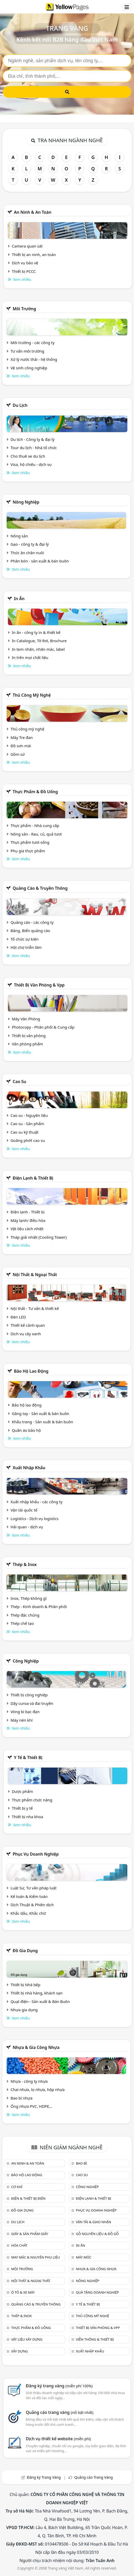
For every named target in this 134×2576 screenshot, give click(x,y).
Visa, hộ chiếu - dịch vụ (31, 464)
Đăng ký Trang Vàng (44, 2477)
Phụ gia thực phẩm (28, 850)
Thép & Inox (25, 1564)
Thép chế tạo (22, 1623)
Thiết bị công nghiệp (29, 1694)
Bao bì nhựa (21, 2098)
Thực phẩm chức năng (32, 1799)
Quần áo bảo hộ (26, 1430)
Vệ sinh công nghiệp (29, 367)
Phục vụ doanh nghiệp (36, 1854)
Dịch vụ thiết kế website (58, 2439)
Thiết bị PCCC (24, 271)
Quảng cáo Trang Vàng (93, 2477)
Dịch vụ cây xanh (26, 1333)
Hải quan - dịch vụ (27, 1526)
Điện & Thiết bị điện (28, 2198)
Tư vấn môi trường (27, 351)
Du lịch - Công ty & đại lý (33, 439)
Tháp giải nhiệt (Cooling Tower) (39, 1237)
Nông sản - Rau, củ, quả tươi (36, 834)
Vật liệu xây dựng (26, 2339)
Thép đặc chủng (25, 1615)
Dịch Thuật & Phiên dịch (32, 1904)
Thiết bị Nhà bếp (25, 1984)
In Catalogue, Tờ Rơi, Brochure (39, 640)
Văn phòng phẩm (27, 1043)
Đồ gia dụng (25, 1950)
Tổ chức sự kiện (25, 939)
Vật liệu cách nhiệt (27, 1228)
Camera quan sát (27, 246)
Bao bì (81, 2163)
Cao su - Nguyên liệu (29, 1115)
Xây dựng (19, 2351)
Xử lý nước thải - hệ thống (34, 359)
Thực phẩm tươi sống (30, 842)
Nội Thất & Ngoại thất (35, 1274)
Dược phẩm (22, 1791)
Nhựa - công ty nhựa (29, 2081)
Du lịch (20, 405)
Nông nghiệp (26, 502)
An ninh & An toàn (32, 212)
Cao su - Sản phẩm (27, 1123)
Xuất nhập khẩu (29, 1467)
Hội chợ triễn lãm (26, 947)
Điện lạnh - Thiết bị (27, 1211)
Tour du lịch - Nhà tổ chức (34, 447)
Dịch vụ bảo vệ (25, 262)
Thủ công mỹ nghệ (32, 695)
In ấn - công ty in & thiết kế (36, 632)
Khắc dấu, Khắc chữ (28, 1913)
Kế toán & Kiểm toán (29, 1896)
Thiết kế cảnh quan (28, 1325)
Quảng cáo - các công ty (32, 922)
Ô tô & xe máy (23, 2292)
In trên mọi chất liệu (30, 657)
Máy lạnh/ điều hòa (28, 1220)
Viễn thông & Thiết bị (95, 2339)
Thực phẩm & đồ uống (35, 791)
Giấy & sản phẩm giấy (29, 2233)
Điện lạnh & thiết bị (33, 1178)
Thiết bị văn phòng (29, 1035)
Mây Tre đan (22, 737)
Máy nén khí (22, 1720)
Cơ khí (16, 2186)
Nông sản (19, 535)
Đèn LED (18, 1316)
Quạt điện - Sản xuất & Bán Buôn (40, 2001)
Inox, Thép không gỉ (29, 1598)
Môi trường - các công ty (33, 342)
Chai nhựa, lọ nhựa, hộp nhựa (38, 2089)
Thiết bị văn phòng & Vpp (39, 985)
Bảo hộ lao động (31, 1371)
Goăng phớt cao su (28, 1140)
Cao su (19, 1081)
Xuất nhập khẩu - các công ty (36, 1501)
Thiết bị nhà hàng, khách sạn (36, 1992)
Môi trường (24, 309)
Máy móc (83, 2257)
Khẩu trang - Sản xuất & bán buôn (42, 1421)
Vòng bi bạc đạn (25, 1711)
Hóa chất (19, 2245)
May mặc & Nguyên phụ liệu (35, 2257)
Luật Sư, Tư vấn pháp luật (34, 1887)
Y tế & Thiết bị (28, 1757)
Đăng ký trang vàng (59, 2386)
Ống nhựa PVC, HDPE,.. (31, 2106)
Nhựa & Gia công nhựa (36, 2047)
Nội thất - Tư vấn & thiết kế (35, 1308)
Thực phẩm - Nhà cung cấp (35, 825)
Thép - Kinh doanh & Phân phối (39, 1606)
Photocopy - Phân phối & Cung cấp (43, 1027)
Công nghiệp (26, 1661)
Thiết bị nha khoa (27, 1816)
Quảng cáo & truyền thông (40, 888)
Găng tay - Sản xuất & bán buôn (40, 1413)
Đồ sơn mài (21, 745)
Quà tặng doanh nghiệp (97, 2292)
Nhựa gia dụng (24, 2009)
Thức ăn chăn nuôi (27, 552)
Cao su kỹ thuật (25, 1132)
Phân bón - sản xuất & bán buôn (40, 560)
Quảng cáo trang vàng (59, 2412)
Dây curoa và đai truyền (32, 1703)
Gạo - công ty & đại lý (30, 544)
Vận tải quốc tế (24, 1510)
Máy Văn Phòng (26, 1018)
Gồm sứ (18, 754)
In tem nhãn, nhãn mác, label (38, 649)
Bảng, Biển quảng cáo (30, 930)
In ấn (19, 598)
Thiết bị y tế (22, 1808)
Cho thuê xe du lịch (28, 456)
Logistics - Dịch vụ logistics (34, 1518)
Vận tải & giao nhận (93, 2222)
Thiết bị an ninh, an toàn (34, 254)
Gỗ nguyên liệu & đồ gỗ (97, 2233)
